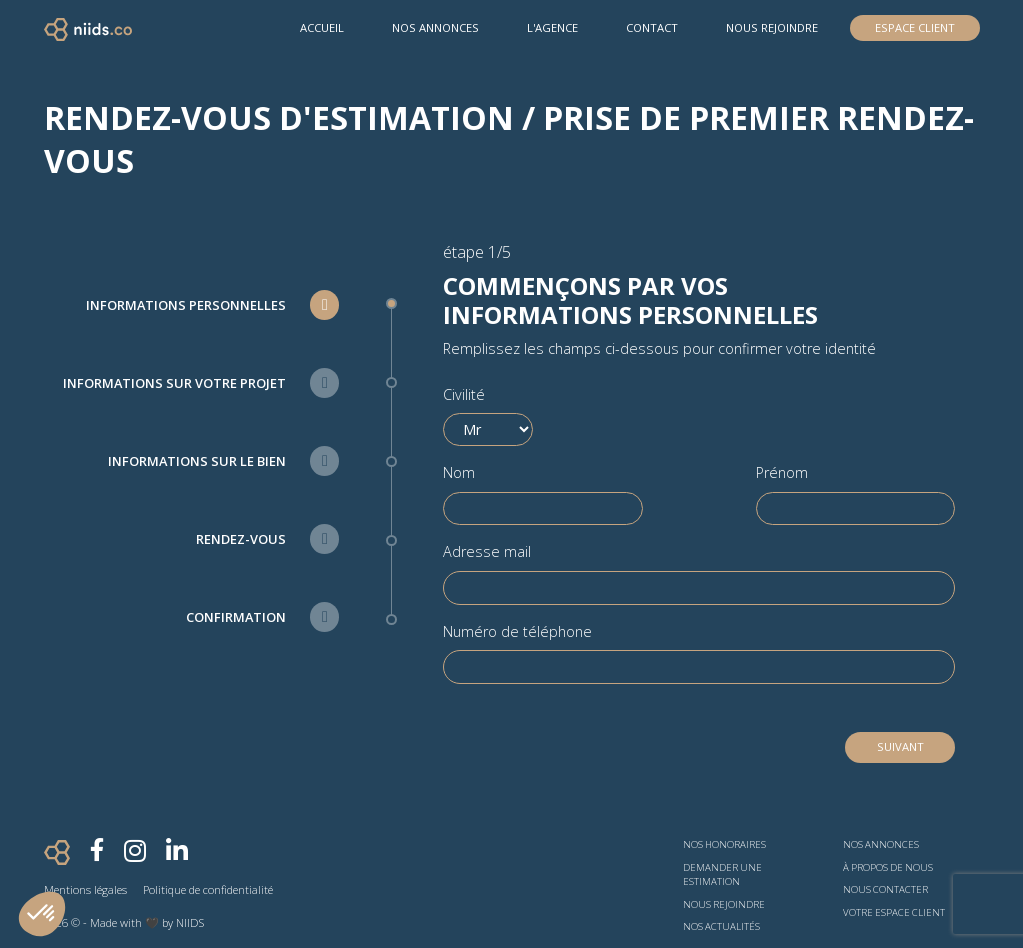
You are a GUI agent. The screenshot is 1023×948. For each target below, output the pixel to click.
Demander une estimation (722, 874)
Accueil (322, 27)
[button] (42, 914)
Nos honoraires (724, 844)
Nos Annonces (435, 27)
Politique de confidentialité (208, 889)
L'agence (552, 27)
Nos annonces (881, 844)
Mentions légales (85, 889)
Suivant (900, 746)
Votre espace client (894, 912)
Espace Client (915, 27)
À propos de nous (888, 867)
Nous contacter (885, 889)
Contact (652, 27)
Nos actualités (721, 926)
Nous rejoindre (772, 27)
